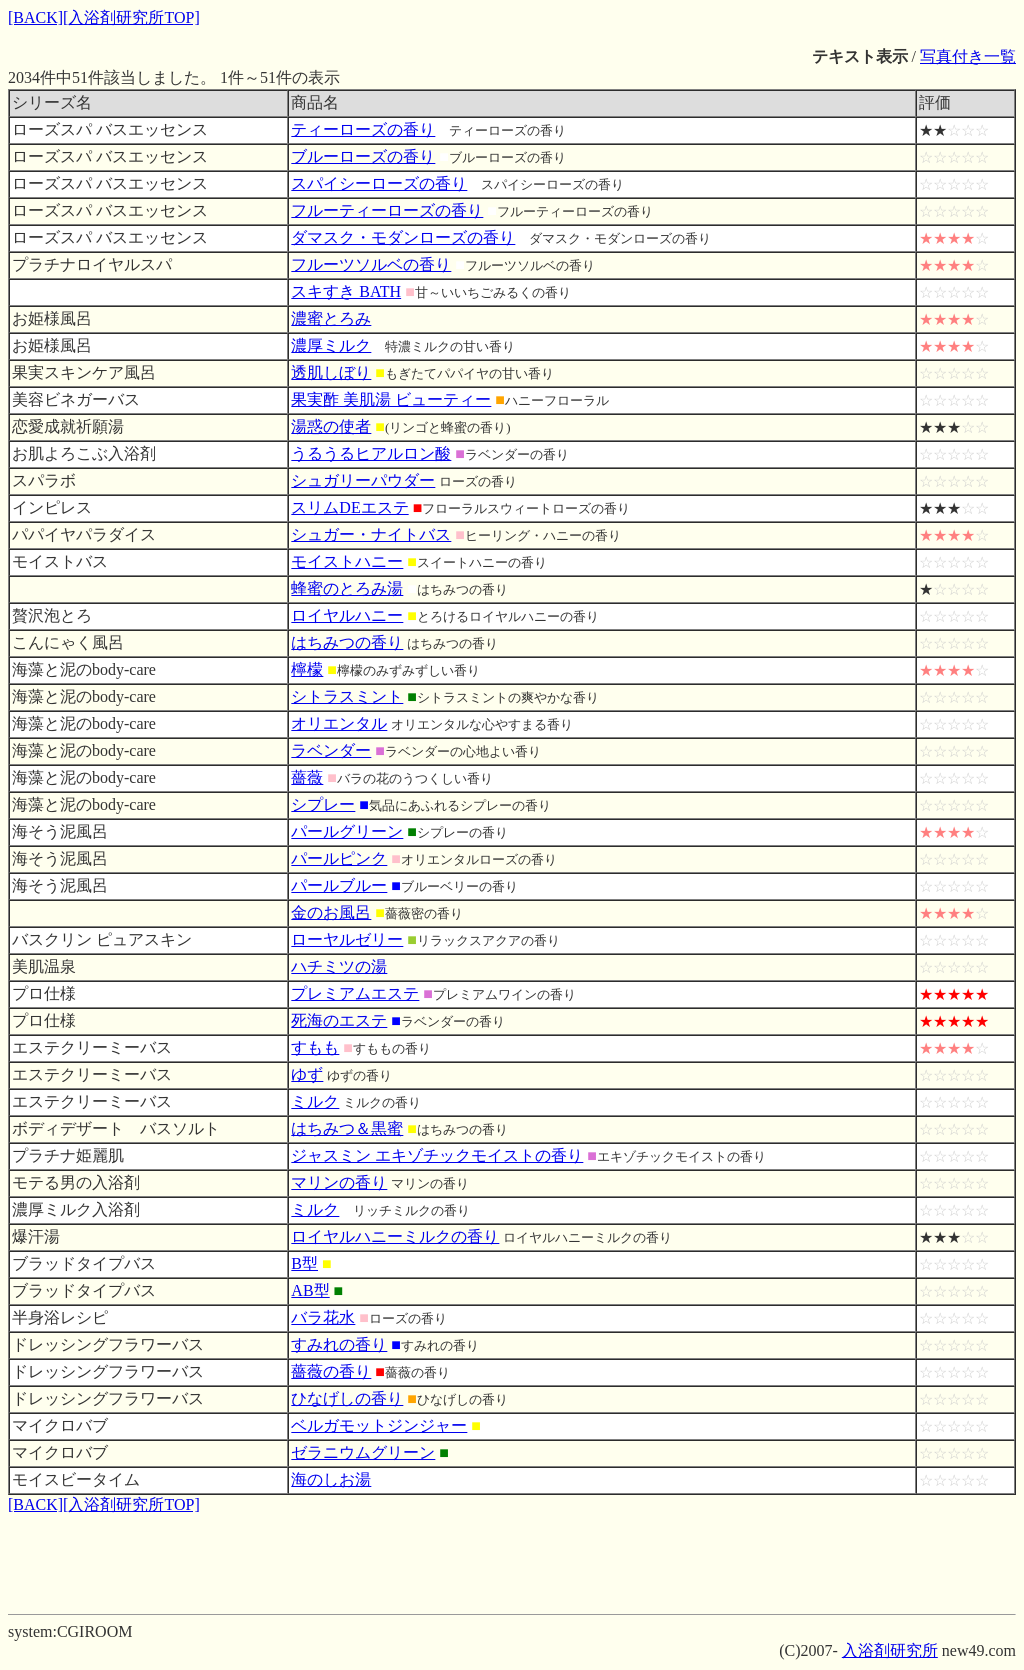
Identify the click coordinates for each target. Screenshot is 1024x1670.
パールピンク (339, 858)
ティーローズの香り (363, 129)
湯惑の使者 (331, 426)
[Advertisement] (512, 1561)
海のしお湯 (331, 1479)
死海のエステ (339, 1020)
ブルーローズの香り (363, 156)
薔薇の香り (331, 1371)
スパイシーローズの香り (379, 183)
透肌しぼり (331, 372)
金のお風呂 (331, 912)
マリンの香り (339, 1182)
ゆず (307, 1074)
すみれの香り (339, 1344)
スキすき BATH (346, 291)
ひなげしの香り (347, 1398)
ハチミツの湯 (339, 966)
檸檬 (307, 669)
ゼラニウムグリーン (363, 1452)
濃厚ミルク (331, 345)
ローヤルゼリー (347, 939)
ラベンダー (331, 750)
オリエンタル (339, 723)
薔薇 (307, 777)
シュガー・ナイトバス (371, 534)
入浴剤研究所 (890, 1650)
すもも (315, 1047)
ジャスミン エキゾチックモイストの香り (437, 1155)
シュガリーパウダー (363, 480)
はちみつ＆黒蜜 (347, 1128)
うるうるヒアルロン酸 (371, 453)
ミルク (315, 1101)
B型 (304, 1263)
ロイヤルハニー (347, 615)
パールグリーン (347, 831)
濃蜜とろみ (331, 318)
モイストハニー (347, 561)
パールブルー (339, 885)
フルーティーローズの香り (387, 210)
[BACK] (35, 17)
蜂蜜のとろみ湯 (347, 588)
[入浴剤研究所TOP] (131, 17)
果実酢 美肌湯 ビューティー (391, 399)
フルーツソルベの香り (371, 264)
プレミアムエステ (355, 993)
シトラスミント (347, 696)
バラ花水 (323, 1317)
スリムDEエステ (349, 507)
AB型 (310, 1290)
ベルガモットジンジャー (379, 1425)
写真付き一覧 (968, 56)
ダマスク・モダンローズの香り (403, 237)
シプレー (323, 804)
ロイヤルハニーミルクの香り (395, 1236)
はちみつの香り (347, 642)
